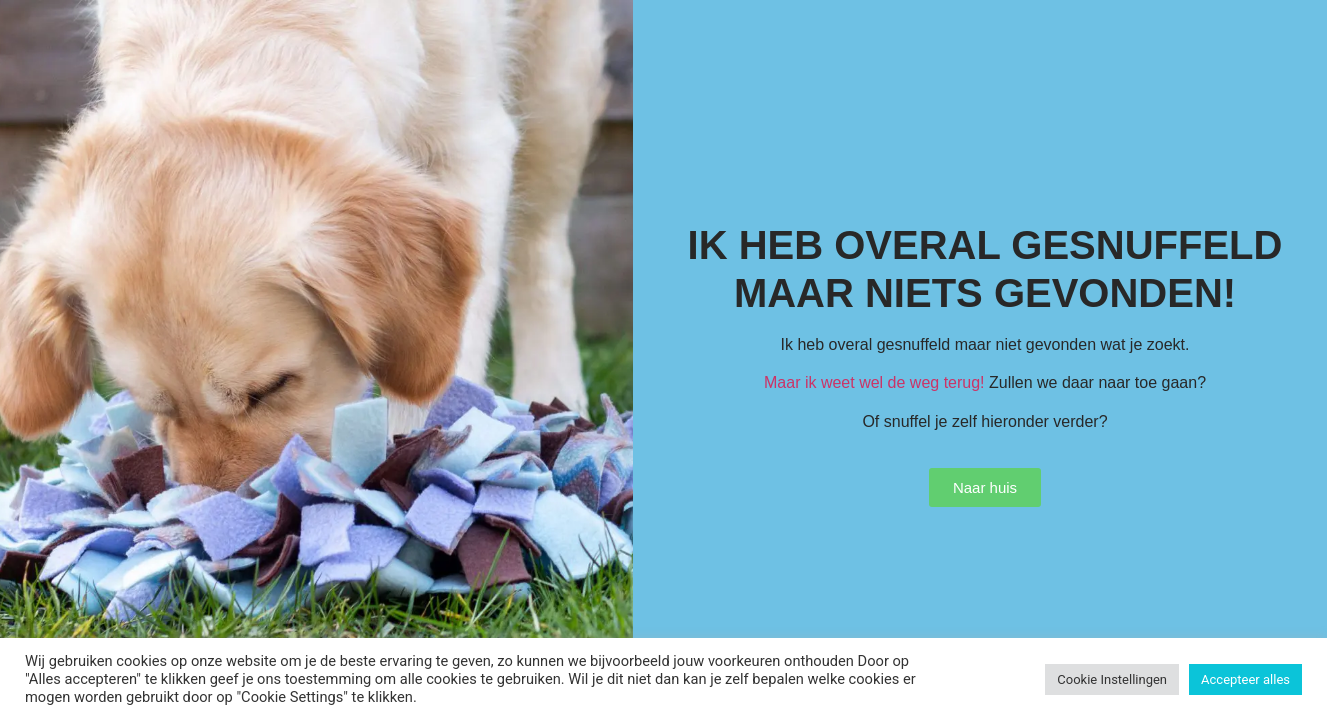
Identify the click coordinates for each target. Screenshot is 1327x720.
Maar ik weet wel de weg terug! (874, 382)
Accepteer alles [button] (1245, 679)
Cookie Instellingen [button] (1112, 679)
